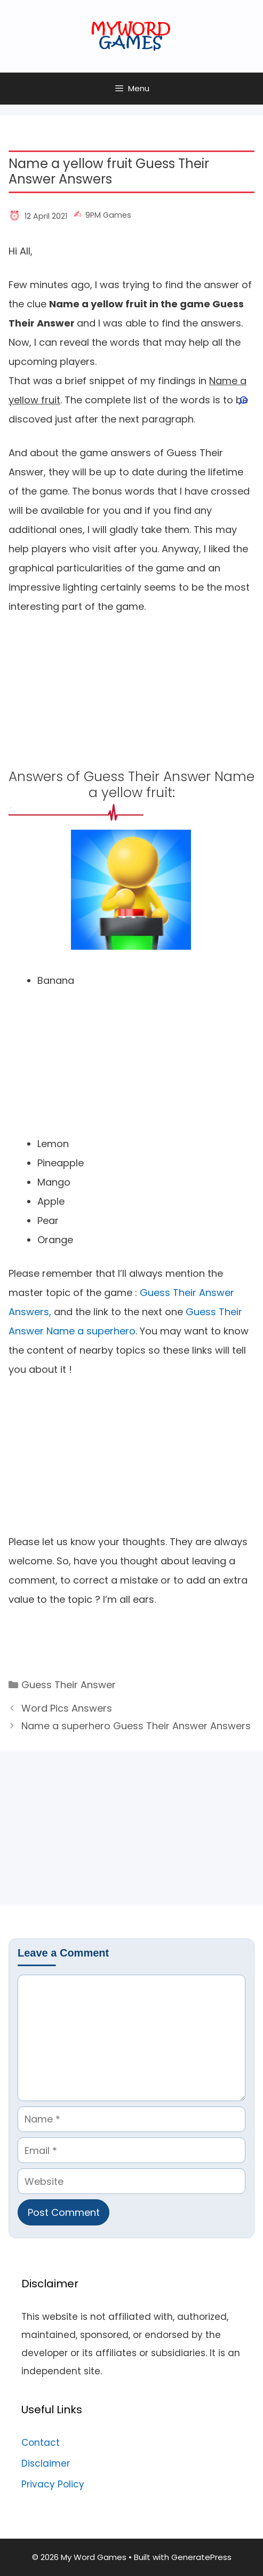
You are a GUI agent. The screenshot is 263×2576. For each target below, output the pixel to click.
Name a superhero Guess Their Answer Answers (136, 1725)
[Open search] (242, 400)
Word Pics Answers (66, 1708)
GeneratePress (201, 2557)
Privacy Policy (52, 2484)
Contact (40, 2442)
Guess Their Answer (68, 1684)
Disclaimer (45, 2463)
